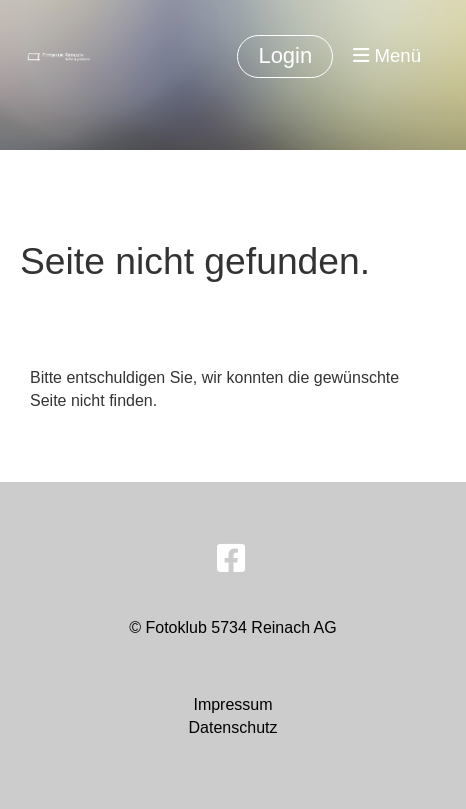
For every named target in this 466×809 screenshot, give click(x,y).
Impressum (232, 704)
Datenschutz (233, 727)
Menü (387, 55)
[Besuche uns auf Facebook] (231, 559)
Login (285, 55)
